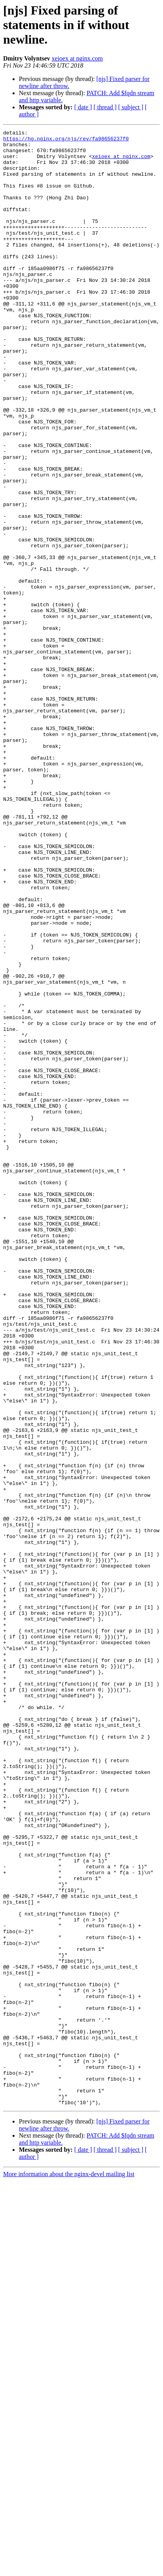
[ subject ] (130, 107)
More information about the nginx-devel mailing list (68, 2569)
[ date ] (83, 107)
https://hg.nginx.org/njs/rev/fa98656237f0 (66, 140)
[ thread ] (105, 107)
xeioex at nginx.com (77, 58)
